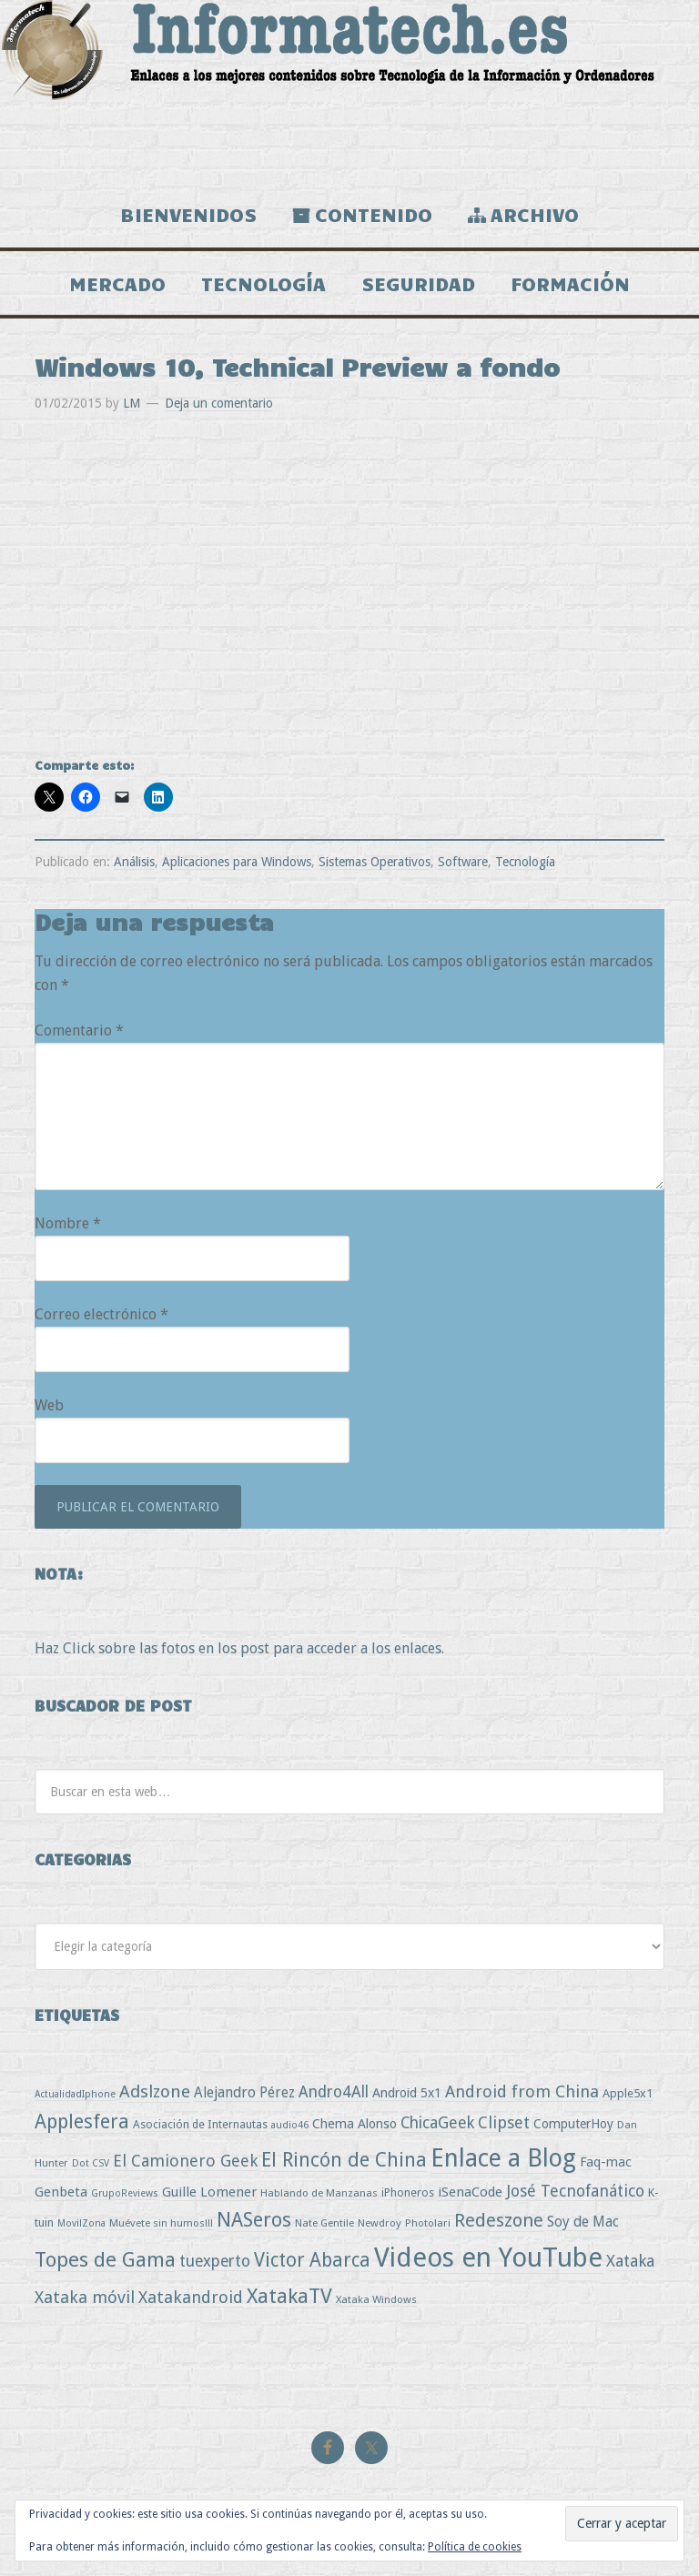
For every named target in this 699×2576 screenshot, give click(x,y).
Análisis (134, 861)
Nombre (68, 1223)
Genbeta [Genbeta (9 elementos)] (61, 2192)
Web (49, 1405)
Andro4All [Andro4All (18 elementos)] (334, 2092)
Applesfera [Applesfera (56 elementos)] (82, 2121)
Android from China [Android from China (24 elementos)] (522, 2091)
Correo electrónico (101, 1314)
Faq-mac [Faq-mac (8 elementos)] (606, 2161)
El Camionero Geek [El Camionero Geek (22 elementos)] (185, 2160)
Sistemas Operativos (375, 861)
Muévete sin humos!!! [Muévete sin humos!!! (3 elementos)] (161, 2223)
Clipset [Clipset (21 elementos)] (504, 2122)
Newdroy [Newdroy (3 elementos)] (379, 2223)
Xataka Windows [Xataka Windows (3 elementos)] (376, 2299)
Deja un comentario (219, 403)
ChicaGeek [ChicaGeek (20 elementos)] (437, 2123)
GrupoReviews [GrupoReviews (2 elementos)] (124, 2193)
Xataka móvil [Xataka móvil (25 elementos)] (85, 2297)
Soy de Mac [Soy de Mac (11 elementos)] (583, 2221)
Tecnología (525, 861)
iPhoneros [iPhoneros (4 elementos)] (407, 2192)
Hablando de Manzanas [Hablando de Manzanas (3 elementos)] (319, 2193)
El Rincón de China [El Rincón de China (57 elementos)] (344, 2159)
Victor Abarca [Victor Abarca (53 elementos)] (312, 2259)
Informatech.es (349, 91)
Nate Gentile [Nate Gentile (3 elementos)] (324, 2223)
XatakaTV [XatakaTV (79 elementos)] (289, 2296)
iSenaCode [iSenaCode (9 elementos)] (470, 2192)
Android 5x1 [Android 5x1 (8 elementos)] (406, 2092)
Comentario (79, 1030)
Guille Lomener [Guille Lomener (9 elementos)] (209, 2192)
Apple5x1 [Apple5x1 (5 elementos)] (628, 2093)
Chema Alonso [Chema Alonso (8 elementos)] (354, 2123)
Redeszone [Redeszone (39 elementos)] (498, 2220)
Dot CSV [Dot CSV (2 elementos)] (90, 2163)
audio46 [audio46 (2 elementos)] (290, 2125)
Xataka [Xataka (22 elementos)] (630, 2260)
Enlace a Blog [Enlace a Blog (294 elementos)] (503, 2158)
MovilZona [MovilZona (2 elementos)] (81, 2223)
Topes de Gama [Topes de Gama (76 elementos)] (105, 2259)
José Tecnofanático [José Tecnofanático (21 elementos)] (575, 2190)
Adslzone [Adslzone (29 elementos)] (154, 2091)
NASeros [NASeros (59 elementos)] (254, 2219)
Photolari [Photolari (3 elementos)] (428, 2223)
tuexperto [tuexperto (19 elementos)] (214, 2261)
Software (463, 861)
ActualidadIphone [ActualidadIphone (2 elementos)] (75, 2094)
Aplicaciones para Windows (236, 861)
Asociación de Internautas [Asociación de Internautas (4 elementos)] (200, 2124)
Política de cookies (475, 2547)
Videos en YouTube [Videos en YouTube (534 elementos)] (488, 2257)
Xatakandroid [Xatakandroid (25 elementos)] (190, 2297)
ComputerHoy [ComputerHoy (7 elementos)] (573, 2123)
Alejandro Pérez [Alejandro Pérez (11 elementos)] (244, 2092)
